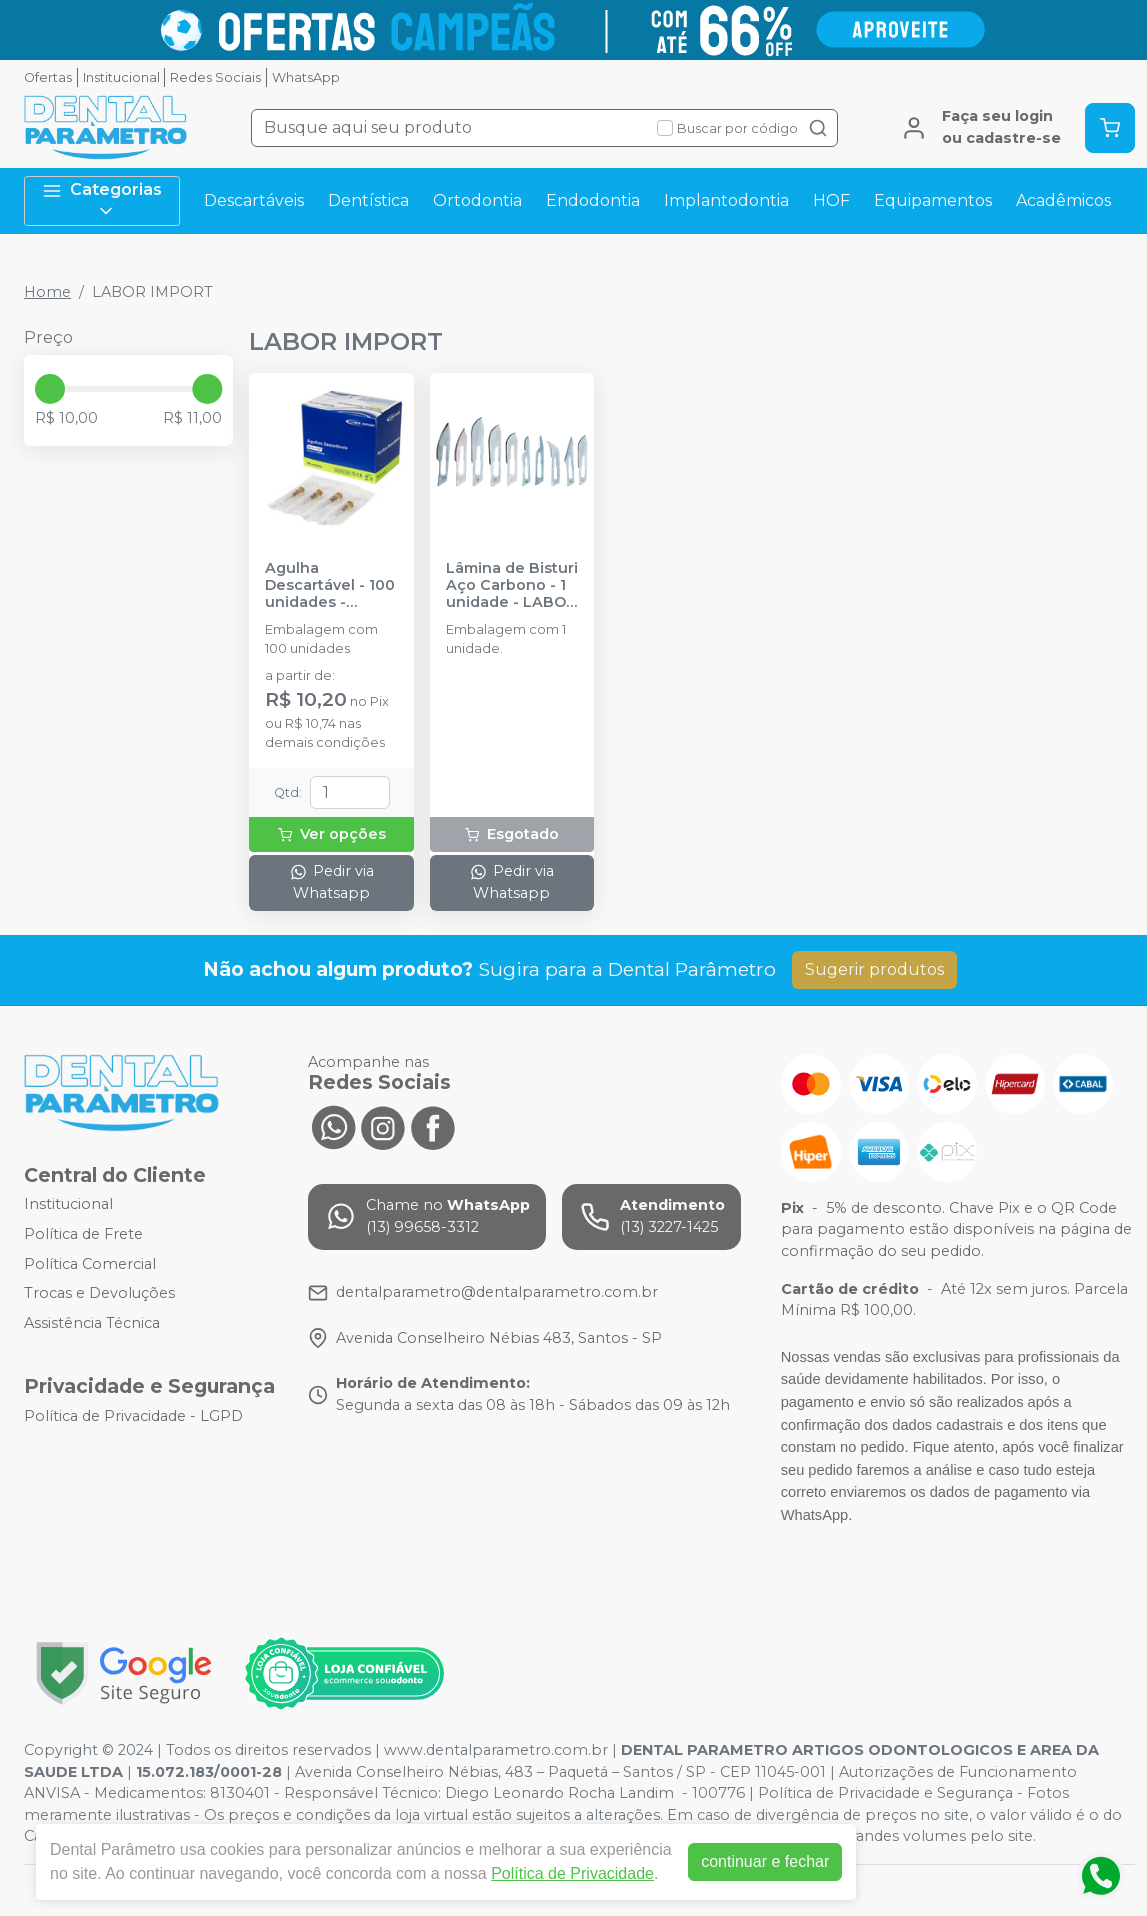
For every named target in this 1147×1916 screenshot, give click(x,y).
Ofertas (48, 77)
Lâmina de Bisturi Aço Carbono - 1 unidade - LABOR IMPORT (512, 586)
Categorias (102, 200)
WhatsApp (306, 77)
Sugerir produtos (874, 969)
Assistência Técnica (92, 1323)
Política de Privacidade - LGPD (133, 1416)
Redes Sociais (215, 77)
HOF (831, 200)
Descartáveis (254, 200)
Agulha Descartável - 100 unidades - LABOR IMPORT (330, 586)
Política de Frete (83, 1234)
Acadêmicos (1063, 200)
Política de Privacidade (572, 1873)
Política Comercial (90, 1264)
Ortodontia (477, 200)
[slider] (50, 389)
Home (47, 292)
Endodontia (593, 200)
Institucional (121, 77)
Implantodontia (726, 200)
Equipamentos (933, 200)
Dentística (368, 200)
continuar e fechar (765, 1861)
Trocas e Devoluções (99, 1293)
